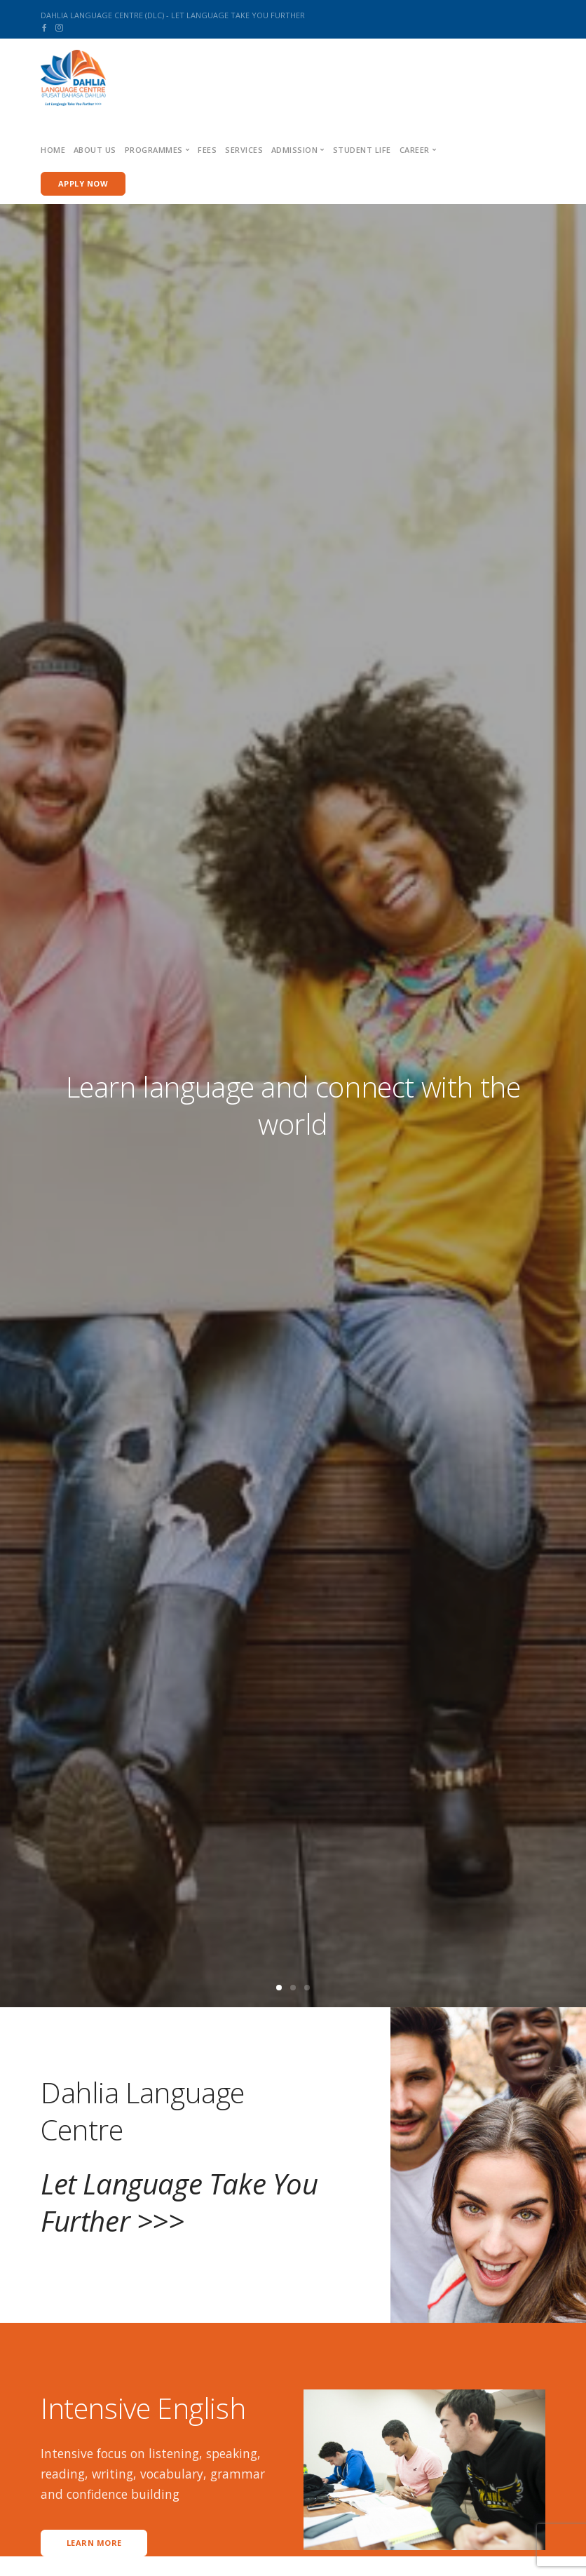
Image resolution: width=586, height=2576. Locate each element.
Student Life (362, 149)
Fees (207, 149)
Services (244, 149)
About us (95, 149)
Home (53, 149)
